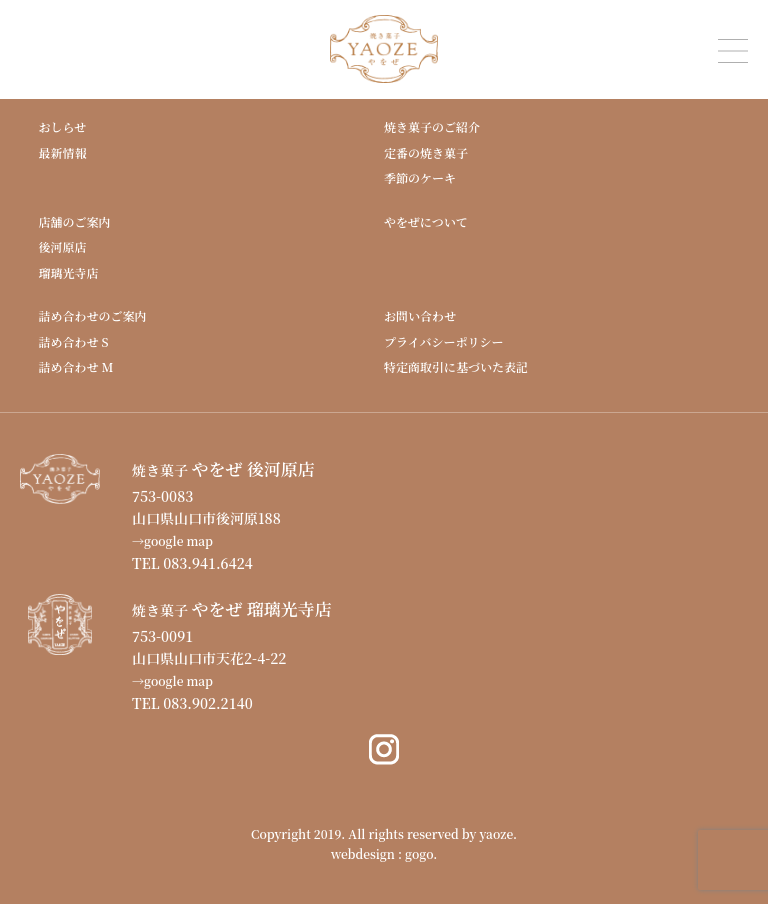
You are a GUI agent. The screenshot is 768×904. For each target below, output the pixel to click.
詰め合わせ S (73, 341)
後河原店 (62, 246)
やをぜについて (426, 221)
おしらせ (62, 126)
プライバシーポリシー (443, 341)
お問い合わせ (420, 315)
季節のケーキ (420, 177)
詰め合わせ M (75, 366)
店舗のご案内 (74, 221)
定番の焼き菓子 (426, 152)
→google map (172, 540)
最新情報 (62, 152)
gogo (419, 853)
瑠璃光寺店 (68, 272)
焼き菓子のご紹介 (432, 126)
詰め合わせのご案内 (92, 315)
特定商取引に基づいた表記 (456, 366)
